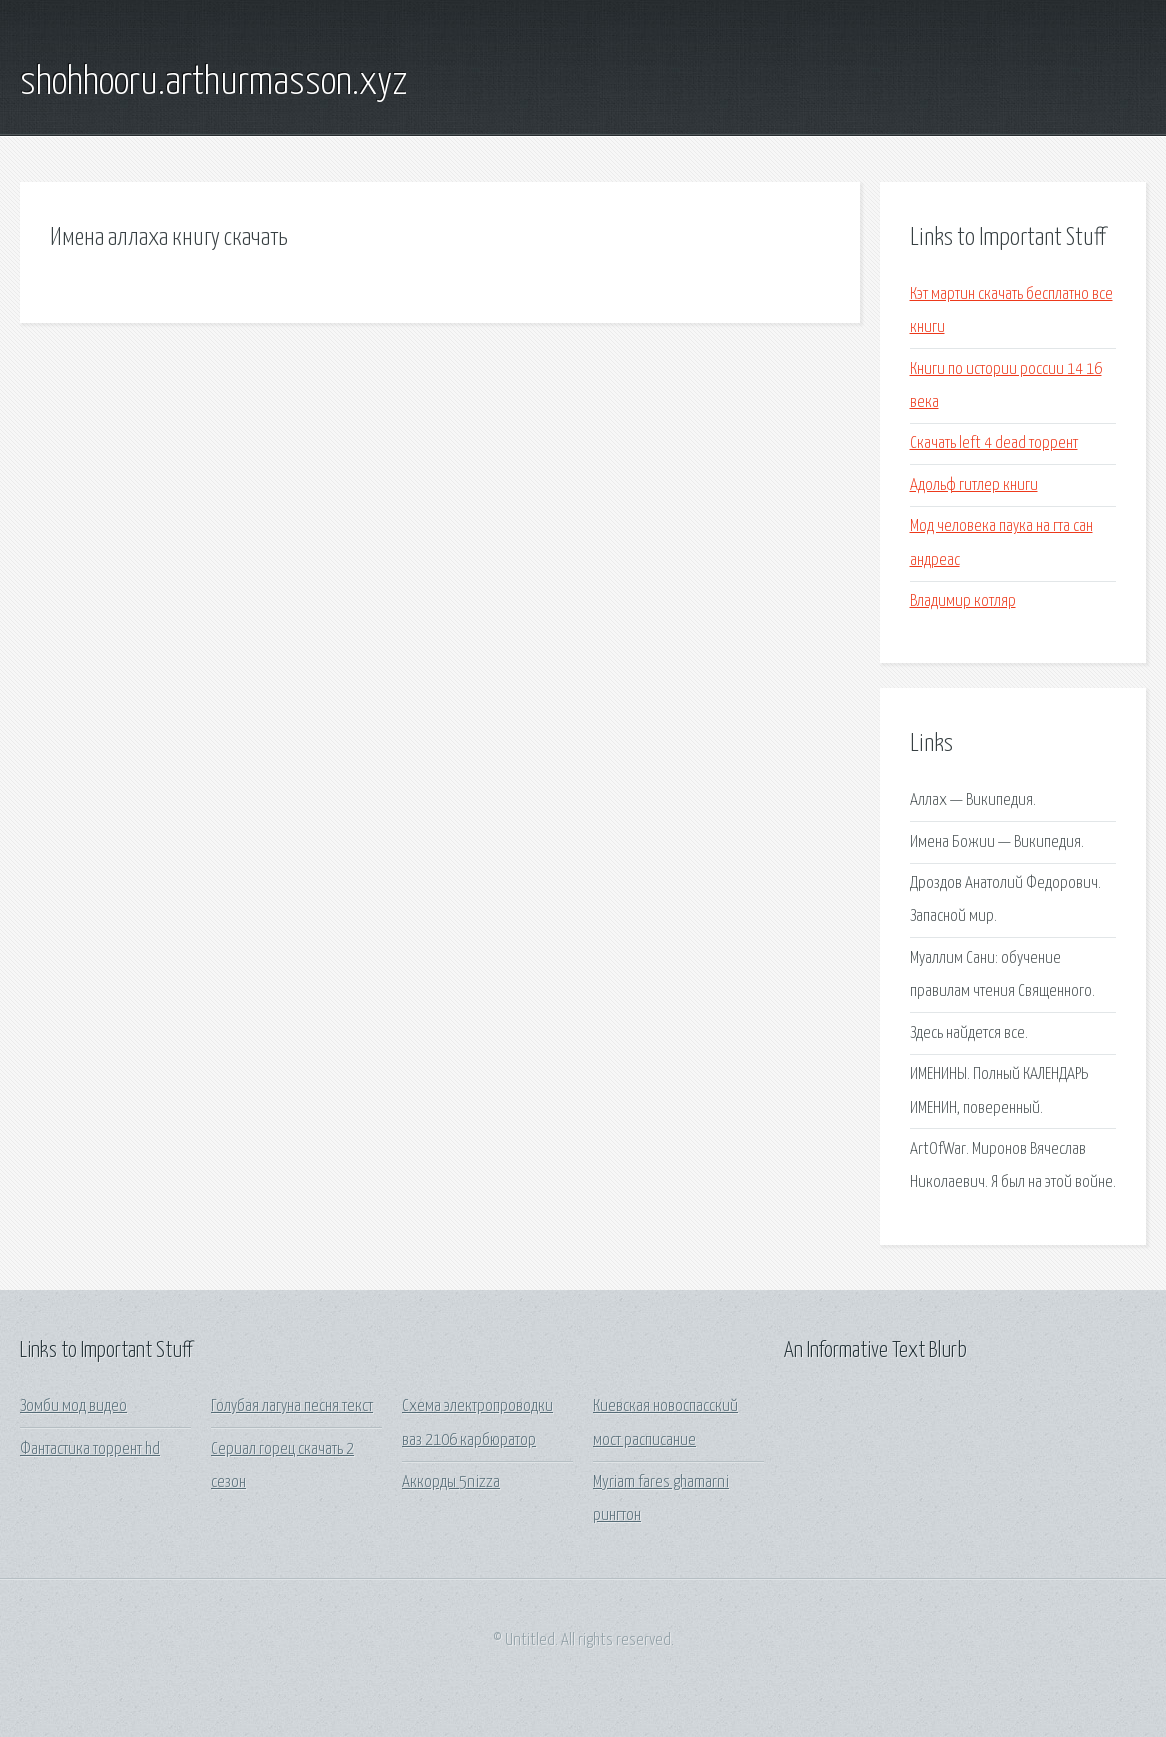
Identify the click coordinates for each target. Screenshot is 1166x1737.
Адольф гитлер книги (974, 485)
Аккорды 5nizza (451, 1482)
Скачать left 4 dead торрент (994, 443)
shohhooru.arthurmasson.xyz (213, 83)
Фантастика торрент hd (90, 1449)
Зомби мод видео (73, 1406)
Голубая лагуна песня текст (292, 1406)
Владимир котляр (963, 601)
